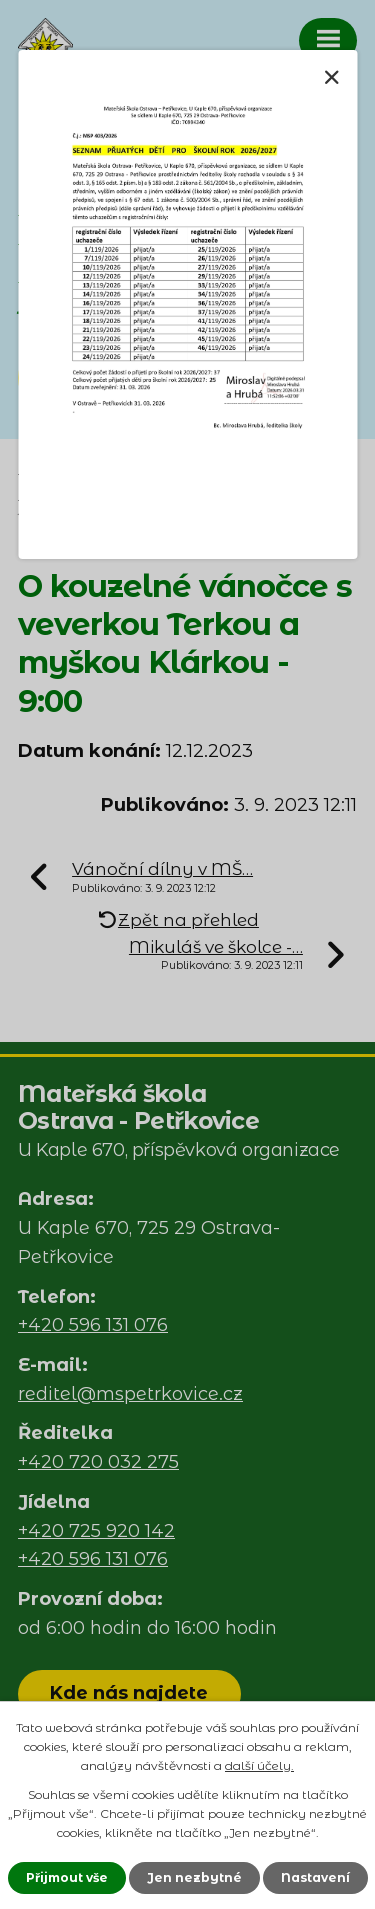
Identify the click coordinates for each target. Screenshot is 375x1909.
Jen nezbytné (194, 1877)
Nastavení (315, 1877)
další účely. (259, 1765)
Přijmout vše (67, 1877)
